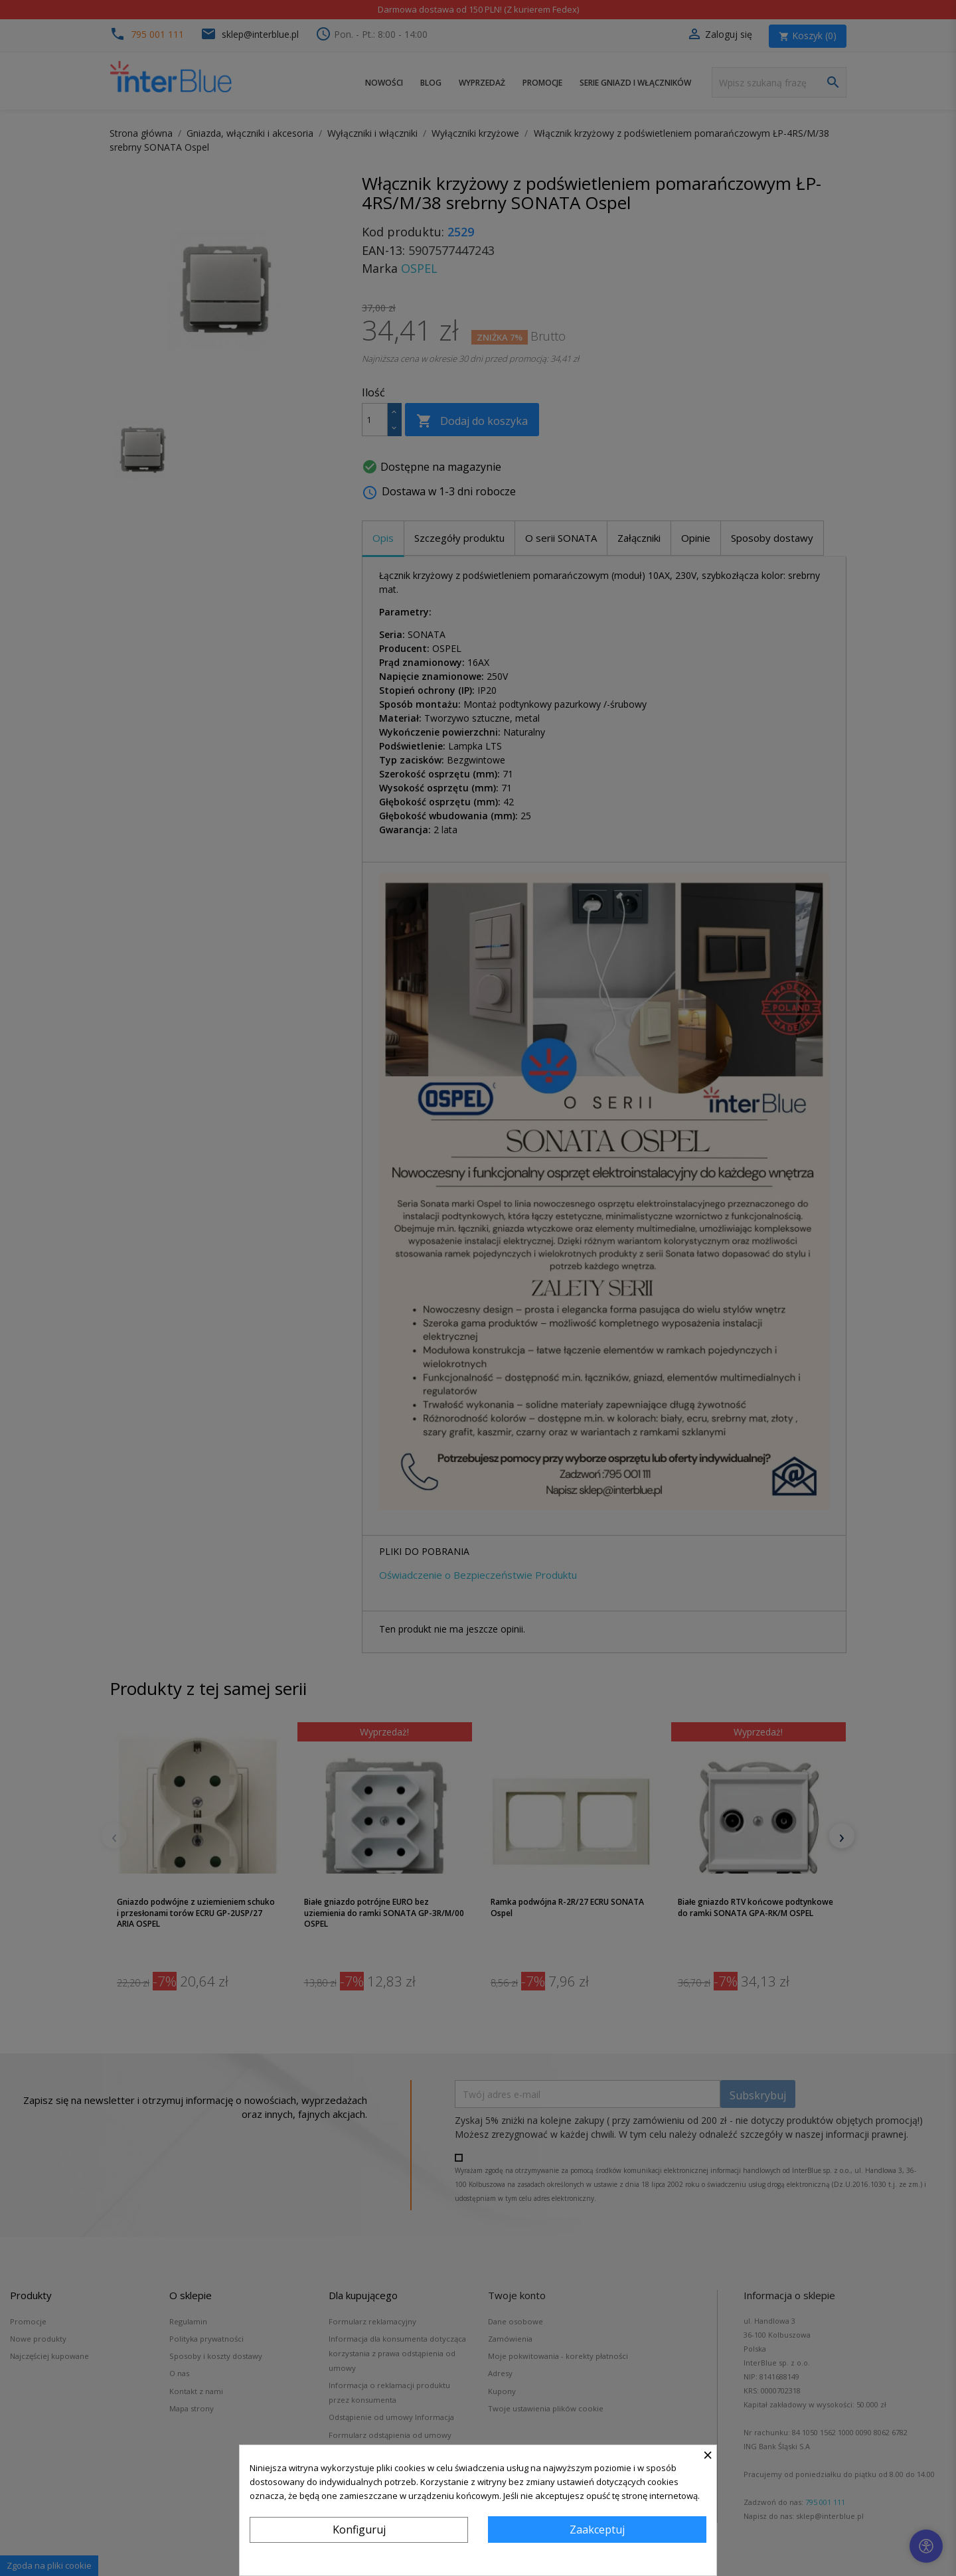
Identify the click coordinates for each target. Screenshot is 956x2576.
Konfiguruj (359, 2529)
